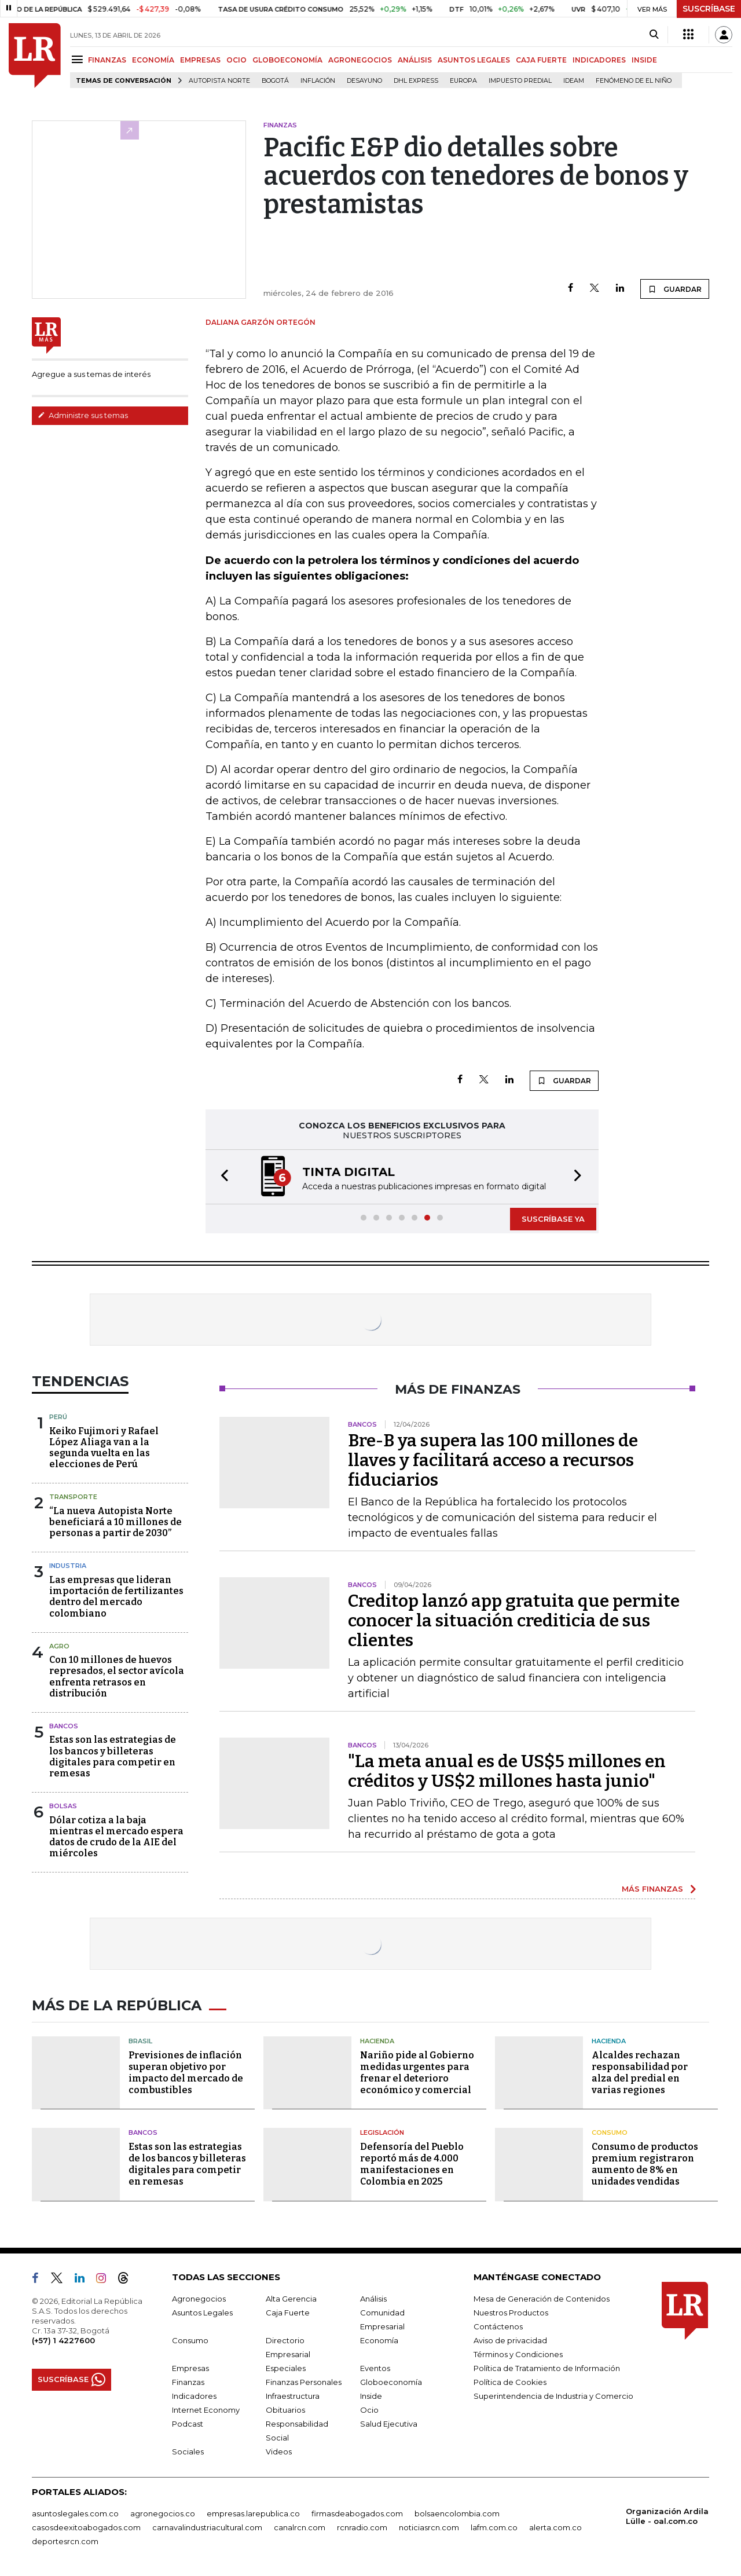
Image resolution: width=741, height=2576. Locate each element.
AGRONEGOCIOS (360, 60)
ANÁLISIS (415, 60)
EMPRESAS (200, 60)
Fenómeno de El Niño (634, 81)
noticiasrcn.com (429, 2527)
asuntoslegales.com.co (75, 2513)
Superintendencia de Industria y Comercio (553, 2396)
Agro (59, 1646)
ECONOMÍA (153, 60)
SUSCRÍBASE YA (553, 1218)
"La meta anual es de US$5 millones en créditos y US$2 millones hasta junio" (507, 1771)
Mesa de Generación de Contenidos (542, 2298)
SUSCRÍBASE (709, 8)
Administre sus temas (83, 415)
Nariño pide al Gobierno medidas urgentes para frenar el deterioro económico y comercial (417, 2072)
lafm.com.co (494, 2527)
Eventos (375, 2368)
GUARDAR (675, 289)
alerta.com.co (555, 2527)
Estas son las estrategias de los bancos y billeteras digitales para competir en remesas (112, 1756)
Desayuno (364, 81)
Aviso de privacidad (510, 2340)
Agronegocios (199, 2298)
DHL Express (416, 81)
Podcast (187, 2423)
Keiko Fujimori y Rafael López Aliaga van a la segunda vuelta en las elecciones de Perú (104, 1448)
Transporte (73, 1497)
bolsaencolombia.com (457, 2513)
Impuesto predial (520, 81)
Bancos (63, 1726)
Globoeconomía (391, 2382)
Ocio (369, 2409)
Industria (67, 1566)
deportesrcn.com (65, 2541)
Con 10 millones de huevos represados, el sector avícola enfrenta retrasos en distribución (116, 1676)
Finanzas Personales (304, 2382)
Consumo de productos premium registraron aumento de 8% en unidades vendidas (645, 2164)
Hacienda (377, 2041)
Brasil (140, 2041)
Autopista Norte (219, 81)
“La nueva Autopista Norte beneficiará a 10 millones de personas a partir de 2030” (115, 1521)
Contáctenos (498, 2326)
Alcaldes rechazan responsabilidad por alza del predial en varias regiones (640, 2072)
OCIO (236, 60)
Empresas (190, 2368)
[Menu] (79, 59)
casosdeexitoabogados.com (86, 2527)
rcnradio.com (362, 2527)
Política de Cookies (510, 2382)
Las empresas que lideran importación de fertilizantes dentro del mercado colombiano (116, 1596)
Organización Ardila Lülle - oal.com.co (667, 2516)
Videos (279, 2451)
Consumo (610, 2132)
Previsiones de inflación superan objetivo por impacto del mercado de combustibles (186, 2072)
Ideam (573, 81)
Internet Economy (206, 2409)
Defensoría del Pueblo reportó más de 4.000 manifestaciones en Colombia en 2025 (412, 2164)
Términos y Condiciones (518, 2354)
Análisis (373, 2298)
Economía (379, 2340)
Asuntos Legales (202, 2312)
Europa (463, 81)
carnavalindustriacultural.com (207, 2527)
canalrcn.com (299, 2527)
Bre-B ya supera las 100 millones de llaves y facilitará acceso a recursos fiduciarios (493, 1460)
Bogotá (275, 81)
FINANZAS (107, 60)
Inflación (317, 81)
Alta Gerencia (291, 2298)
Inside (371, 2396)
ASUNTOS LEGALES (474, 60)
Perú (58, 1417)
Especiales (286, 2368)
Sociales (188, 2451)
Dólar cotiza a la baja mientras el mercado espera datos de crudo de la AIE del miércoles (116, 1837)
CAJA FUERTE (541, 60)
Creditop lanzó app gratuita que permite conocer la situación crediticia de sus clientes (514, 1621)
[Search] (654, 35)
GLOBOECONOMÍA (287, 60)
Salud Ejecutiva (388, 2423)
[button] (221, 1177)
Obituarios (285, 2409)
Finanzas (188, 2382)
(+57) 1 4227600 (63, 2340)
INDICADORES (599, 60)
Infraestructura (293, 2396)
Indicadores (194, 2396)
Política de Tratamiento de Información (547, 2368)
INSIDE (644, 60)
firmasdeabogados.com (357, 2513)
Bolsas (63, 1806)
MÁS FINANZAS (652, 1888)
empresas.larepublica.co (253, 2513)
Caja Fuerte (288, 2312)
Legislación (382, 2132)
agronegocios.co (162, 2513)
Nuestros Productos (511, 2312)
